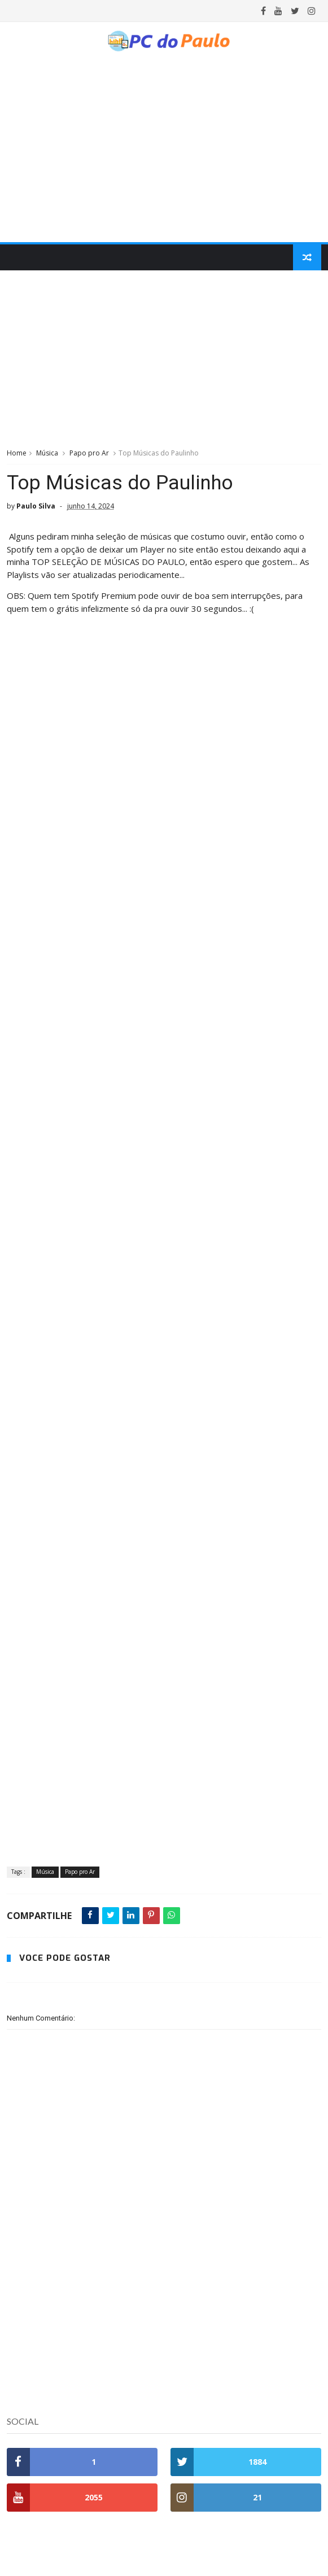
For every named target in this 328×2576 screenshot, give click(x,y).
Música (47, 453)
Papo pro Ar (89, 453)
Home (17, 453)
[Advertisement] (164, 358)
